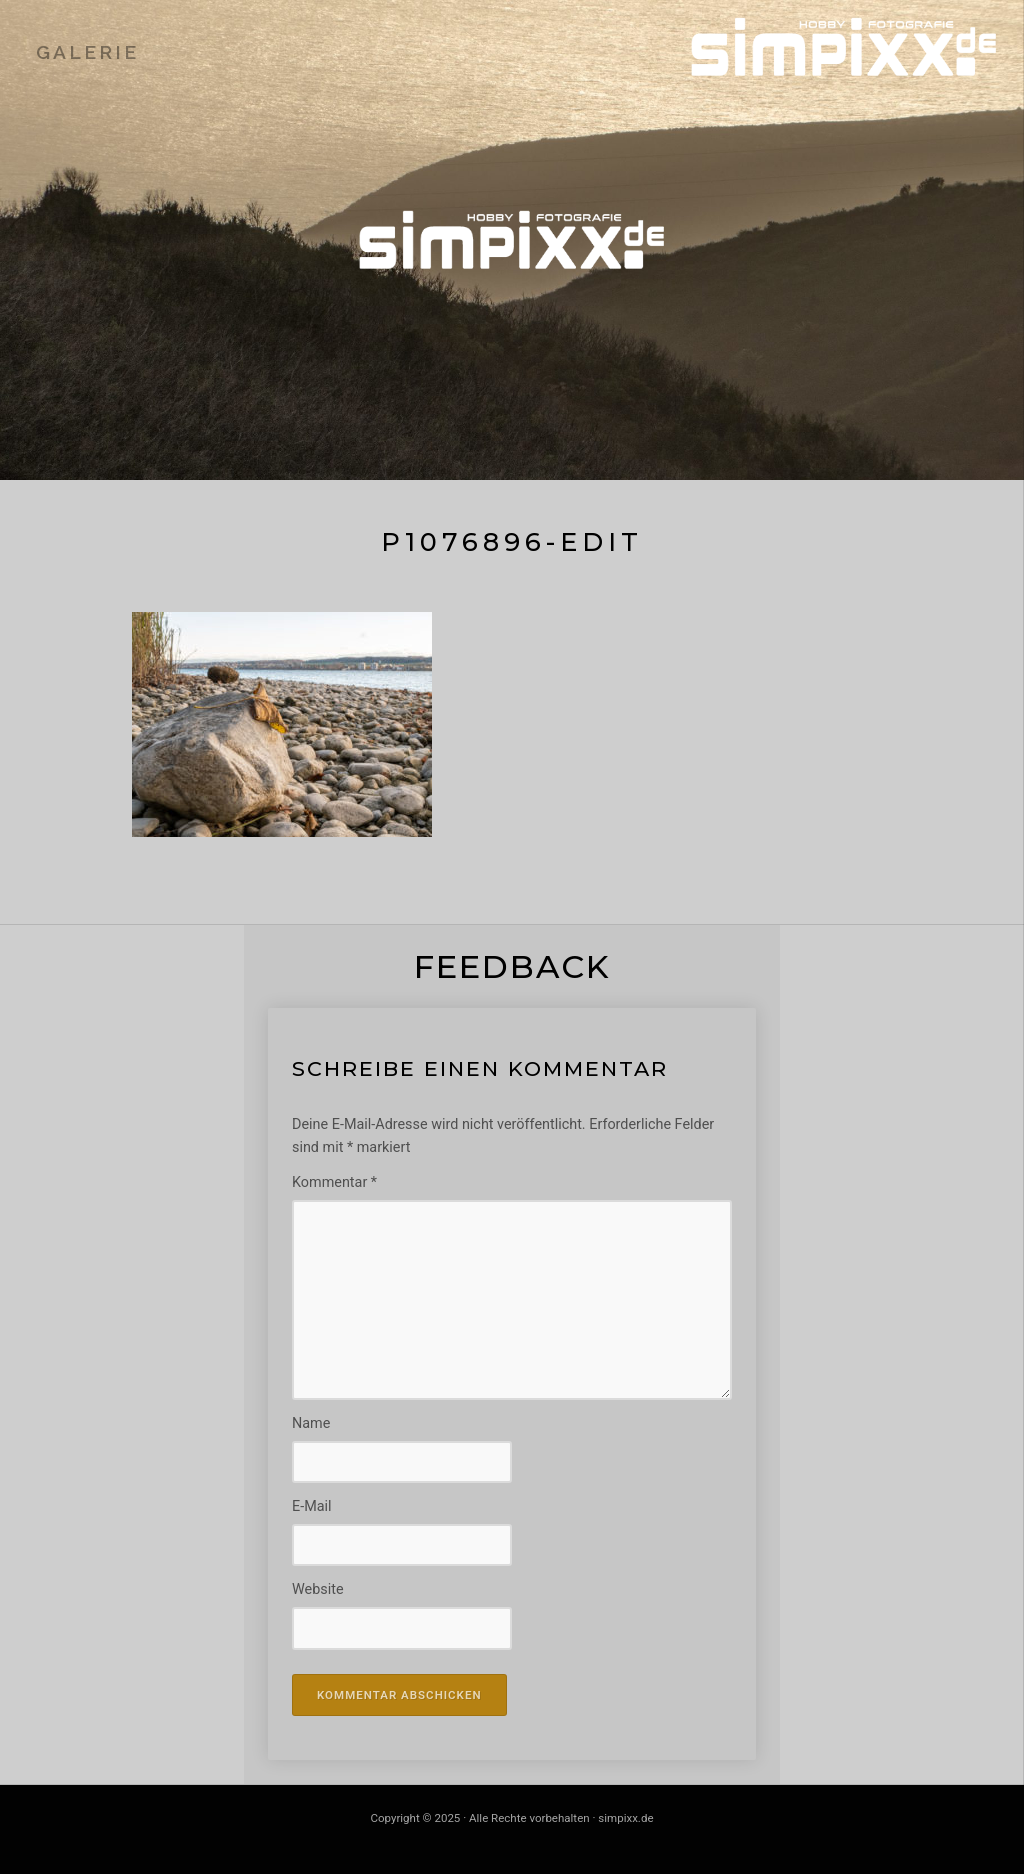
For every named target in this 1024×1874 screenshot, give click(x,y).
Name (311, 1423)
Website (318, 1589)
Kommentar (334, 1182)
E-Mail (312, 1506)
